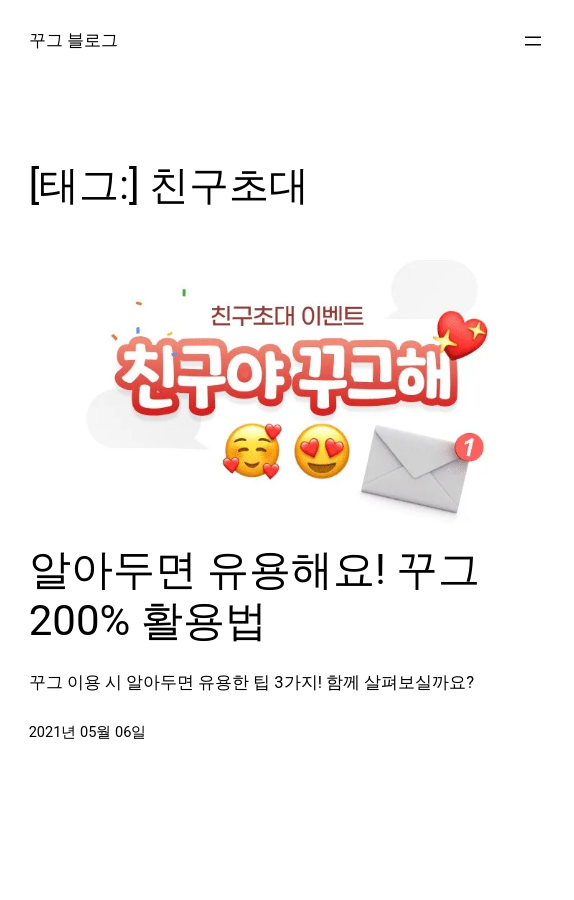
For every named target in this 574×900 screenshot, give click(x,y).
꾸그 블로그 (73, 40)
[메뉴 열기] (533, 41)
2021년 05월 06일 (88, 732)
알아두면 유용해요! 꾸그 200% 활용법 (255, 594)
